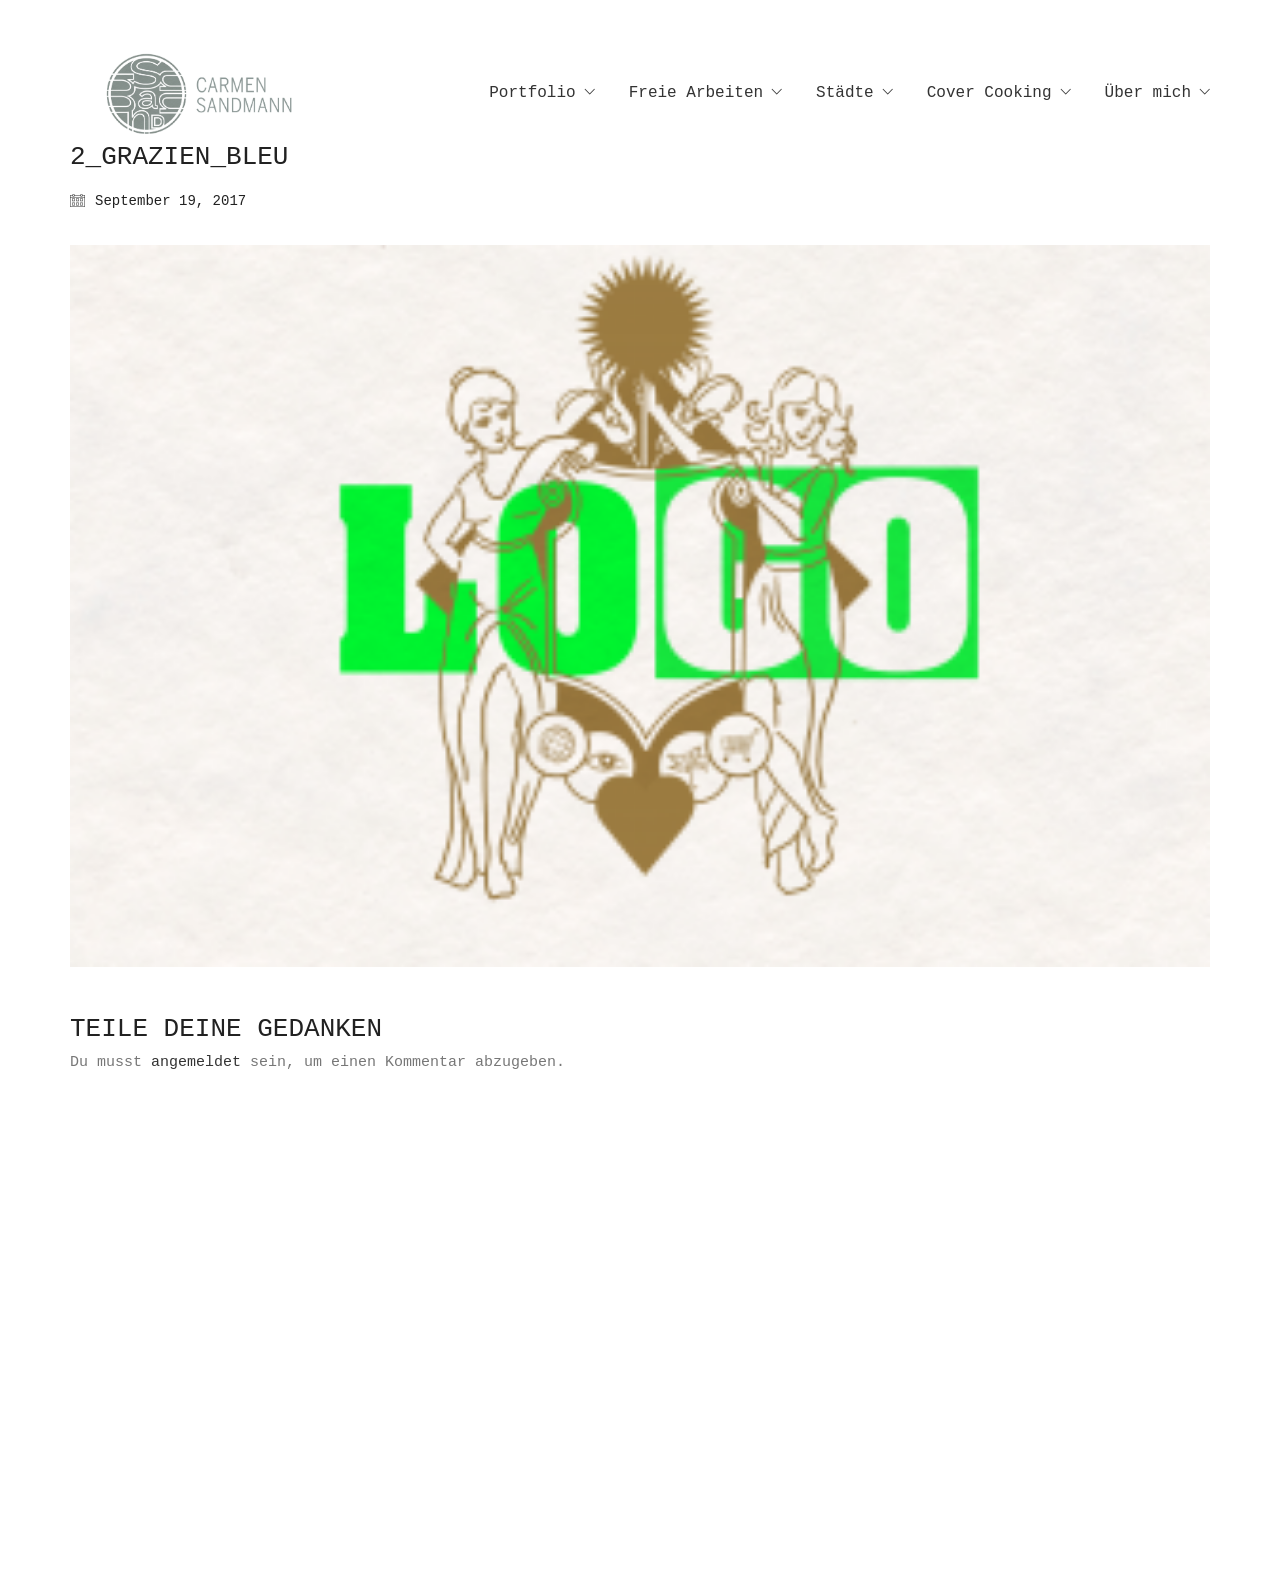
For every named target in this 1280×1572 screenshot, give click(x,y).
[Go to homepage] (220, 93)
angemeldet (196, 1062)
